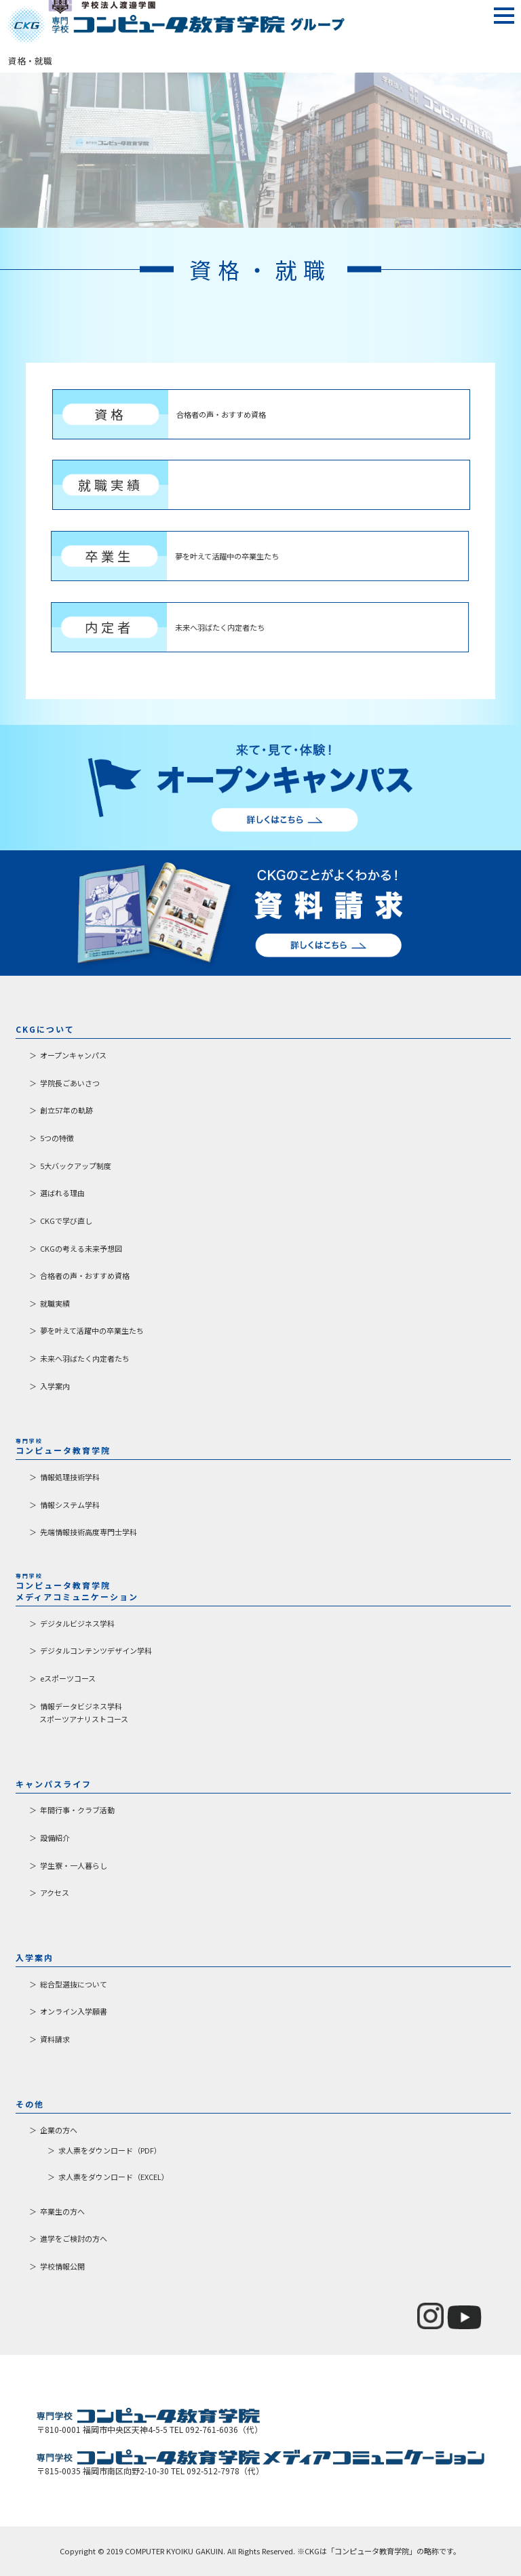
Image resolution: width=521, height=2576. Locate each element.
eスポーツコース (68, 1678)
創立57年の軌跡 (66, 1110)
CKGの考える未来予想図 (81, 1248)
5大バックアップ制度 (75, 1165)
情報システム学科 (70, 1504)
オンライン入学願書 (73, 2011)
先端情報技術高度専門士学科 (88, 1531)
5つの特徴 (57, 1137)
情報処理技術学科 (70, 1476)
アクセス (54, 1892)
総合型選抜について (73, 1984)
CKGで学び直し (66, 1220)
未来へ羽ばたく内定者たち (85, 1358)
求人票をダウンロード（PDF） (109, 2150)
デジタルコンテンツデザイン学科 (96, 1650)
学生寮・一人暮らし (73, 1865)
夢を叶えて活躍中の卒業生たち (92, 1330)
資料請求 (55, 2039)
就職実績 (55, 1303)
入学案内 (55, 1386)
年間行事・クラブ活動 (77, 1809)
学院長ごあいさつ (70, 1082)
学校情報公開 (62, 2266)
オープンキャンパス (73, 1055)
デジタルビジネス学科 (77, 1623)
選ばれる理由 (62, 1192)
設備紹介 (55, 1837)
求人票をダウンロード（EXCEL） (113, 2176)
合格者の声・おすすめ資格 (85, 1275)
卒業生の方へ (62, 2211)
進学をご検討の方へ (73, 2238)
